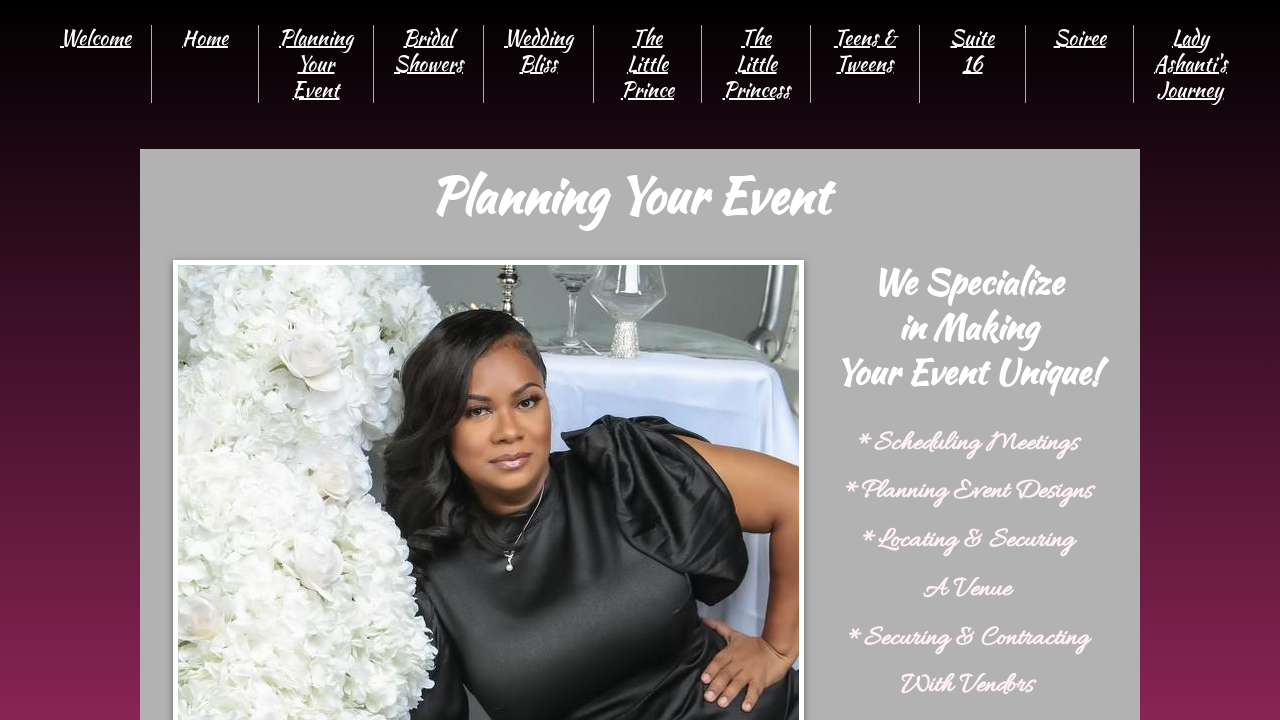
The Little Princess (756, 63)
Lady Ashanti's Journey (1190, 63)
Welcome (95, 37)
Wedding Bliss (538, 50)
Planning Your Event (316, 63)
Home (205, 37)
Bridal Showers (428, 50)
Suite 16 (972, 50)
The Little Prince (647, 63)
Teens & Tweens (865, 50)
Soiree (1080, 37)
